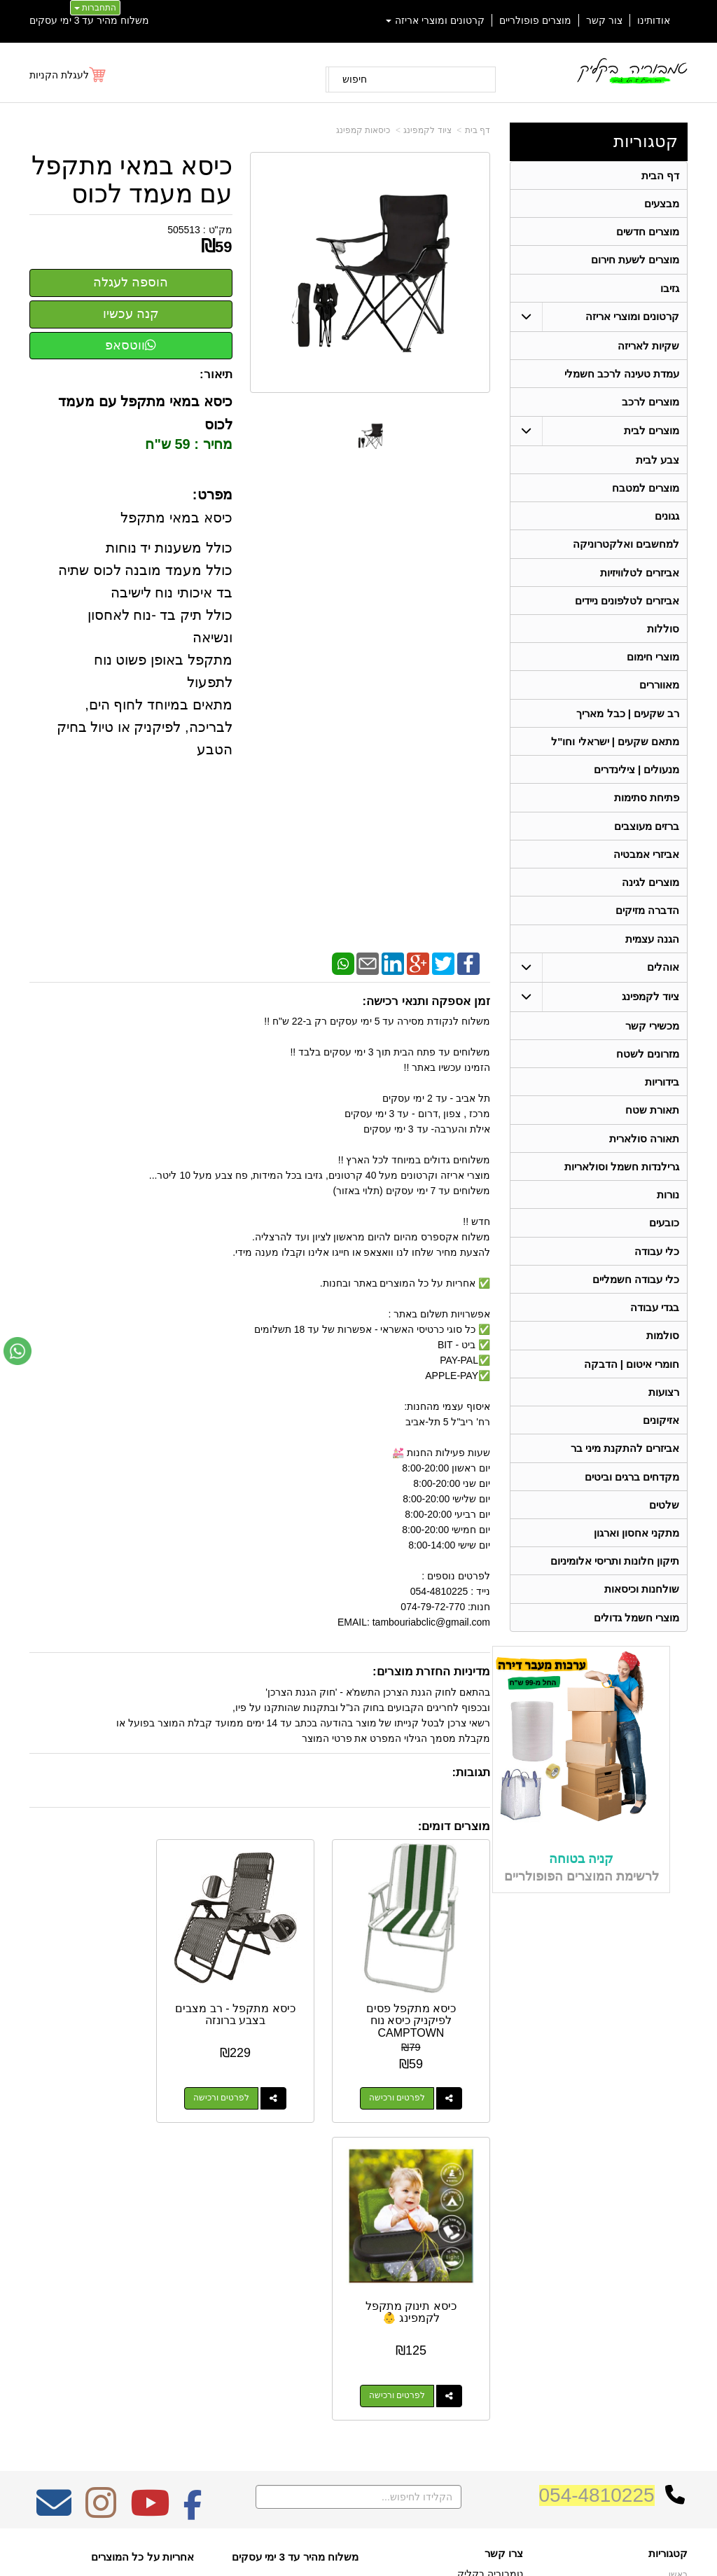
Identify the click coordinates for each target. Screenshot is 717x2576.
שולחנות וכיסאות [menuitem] (641, 1614)
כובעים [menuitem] (664, 1241)
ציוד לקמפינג (427, 130)
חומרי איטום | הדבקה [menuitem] (631, 1384)
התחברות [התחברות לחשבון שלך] (95, 8)
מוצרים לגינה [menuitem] (650, 895)
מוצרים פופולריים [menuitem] (535, 20)
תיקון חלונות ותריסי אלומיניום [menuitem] (615, 1585)
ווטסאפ (130, 345)
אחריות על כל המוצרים (142, 2240)
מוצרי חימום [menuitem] (653, 665)
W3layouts (167, 2292)
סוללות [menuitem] (663, 636)
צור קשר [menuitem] (604, 20)
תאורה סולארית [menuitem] (644, 1155)
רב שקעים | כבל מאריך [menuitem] (627, 722)
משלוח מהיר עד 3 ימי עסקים (89, 20)
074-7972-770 (468, 2312)
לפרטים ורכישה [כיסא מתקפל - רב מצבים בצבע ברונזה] (246, 2079)
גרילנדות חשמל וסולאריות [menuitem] (622, 1183)
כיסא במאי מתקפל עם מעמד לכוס (132, 179)
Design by (142, 2292)
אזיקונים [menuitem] (661, 1442)
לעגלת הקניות (59, 75)
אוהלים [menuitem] (663, 981)
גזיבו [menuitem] (669, 290)
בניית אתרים (297, 2538)
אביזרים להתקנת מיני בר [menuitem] (625, 1470)
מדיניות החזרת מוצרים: (431, 1671)
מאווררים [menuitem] (659, 694)
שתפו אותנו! (501, 2366)
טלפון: (509, 2311)
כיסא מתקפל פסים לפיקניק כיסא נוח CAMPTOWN (420, 2001)
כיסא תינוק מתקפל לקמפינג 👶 (99, 1995)
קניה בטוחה (581, 1884)
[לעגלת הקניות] (68, 75)
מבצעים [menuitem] (661, 204)
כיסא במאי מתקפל (174, 517)
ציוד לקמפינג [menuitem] (650, 1010)
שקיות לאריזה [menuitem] (648, 348)
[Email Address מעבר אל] (53, 2195)
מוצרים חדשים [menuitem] (647, 233)
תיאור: (216, 374)
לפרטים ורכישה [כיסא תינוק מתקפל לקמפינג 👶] (85, 2079)
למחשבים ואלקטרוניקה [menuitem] (626, 550)
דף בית (477, 130)
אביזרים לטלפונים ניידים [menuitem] (627, 608)
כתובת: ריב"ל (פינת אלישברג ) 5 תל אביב (450, 2282)
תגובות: (471, 1772)
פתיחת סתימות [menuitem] (646, 809)
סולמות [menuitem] (662, 1356)
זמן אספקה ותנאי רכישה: (426, 1001)
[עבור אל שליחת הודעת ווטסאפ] (18, 1351)
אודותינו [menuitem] (653, 20)
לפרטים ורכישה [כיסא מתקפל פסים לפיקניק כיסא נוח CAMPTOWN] (406, 2079)
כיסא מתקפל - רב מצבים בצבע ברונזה (259, 1995)
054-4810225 (597, 2178)
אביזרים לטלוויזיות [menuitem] (639, 579)
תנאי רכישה (502, 2330)
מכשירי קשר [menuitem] (652, 1040)
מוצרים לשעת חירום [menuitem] (635, 262)
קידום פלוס (335, 2538)
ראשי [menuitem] (678, 2258)
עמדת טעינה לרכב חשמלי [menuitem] (622, 377)
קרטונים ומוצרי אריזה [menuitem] (435, 20)
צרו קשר (504, 2237)
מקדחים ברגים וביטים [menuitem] (632, 1499)
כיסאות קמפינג (363, 130)
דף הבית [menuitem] (660, 175)
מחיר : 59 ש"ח (188, 444)
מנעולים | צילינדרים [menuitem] (637, 780)
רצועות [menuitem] (663, 1413)
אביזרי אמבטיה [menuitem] (646, 866)
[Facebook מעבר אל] (192, 2195)
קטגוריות (645, 141)
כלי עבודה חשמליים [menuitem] (636, 1298)
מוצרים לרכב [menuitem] (650, 406)
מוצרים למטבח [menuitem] (645, 493)
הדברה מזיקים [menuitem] (647, 923)
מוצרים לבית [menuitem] (651, 435)
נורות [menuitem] (668, 1212)
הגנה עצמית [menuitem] (652, 952)
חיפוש (354, 79)
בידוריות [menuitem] (662, 1097)
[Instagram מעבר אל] (100, 2195)
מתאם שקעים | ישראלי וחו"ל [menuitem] (615, 751)
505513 (183, 229)
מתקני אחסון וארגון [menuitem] (637, 1557)
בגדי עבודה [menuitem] (654, 1327)
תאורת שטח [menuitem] (652, 1126)
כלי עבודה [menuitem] (656, 1269)
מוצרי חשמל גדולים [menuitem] (637, 1643)
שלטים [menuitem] (664, 1528)
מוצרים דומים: (454, 1826)
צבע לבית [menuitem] (657, 464)
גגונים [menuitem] (667, 521)
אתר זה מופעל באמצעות (358, 2538)
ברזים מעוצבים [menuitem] (646, 837)
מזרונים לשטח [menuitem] (647, 1068)
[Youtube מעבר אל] (149, 2195)
